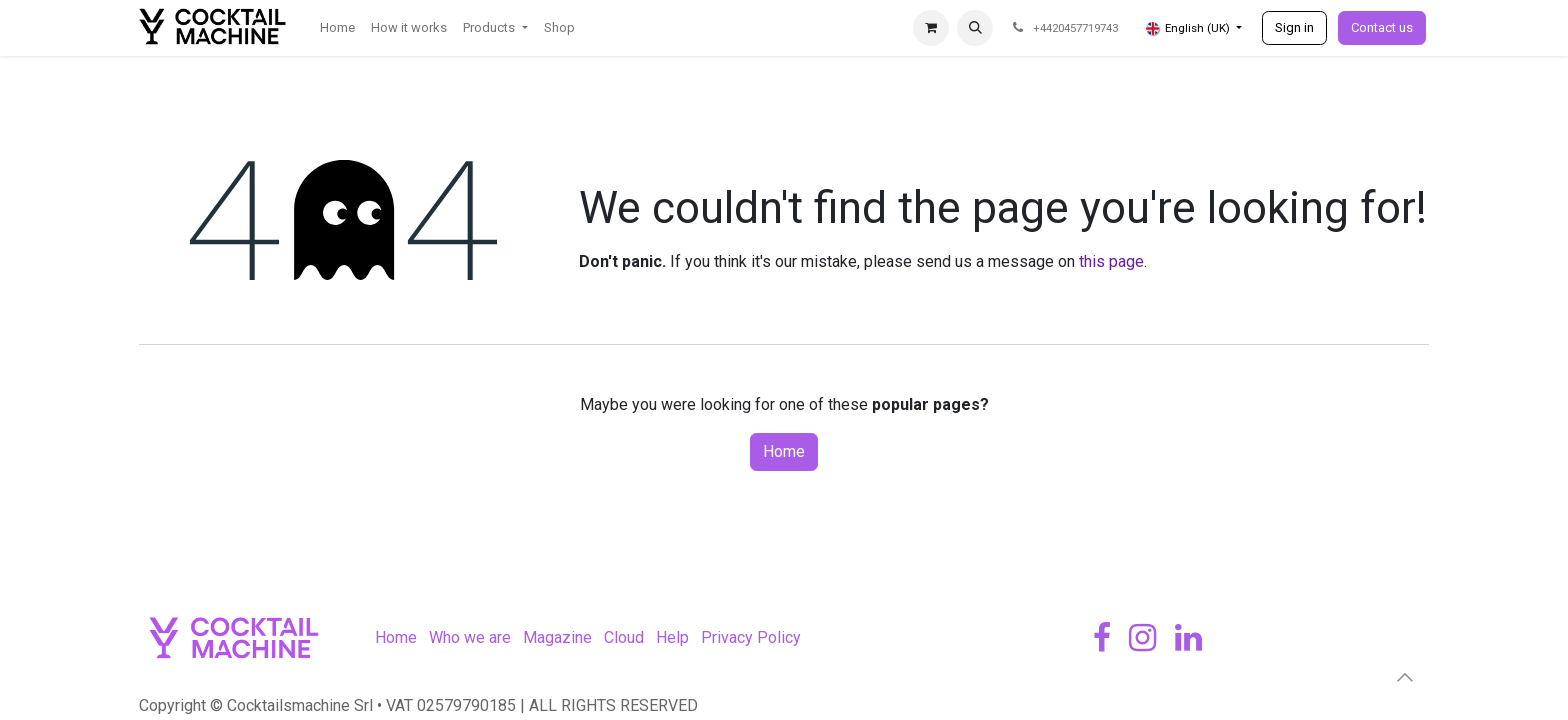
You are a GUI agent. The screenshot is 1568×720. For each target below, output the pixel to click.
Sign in (1294, 27)
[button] (975, 28)
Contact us (1382, 27)
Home (784, 451)
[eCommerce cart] (931, 28)
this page (1111, 261)
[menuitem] (337, 28)
